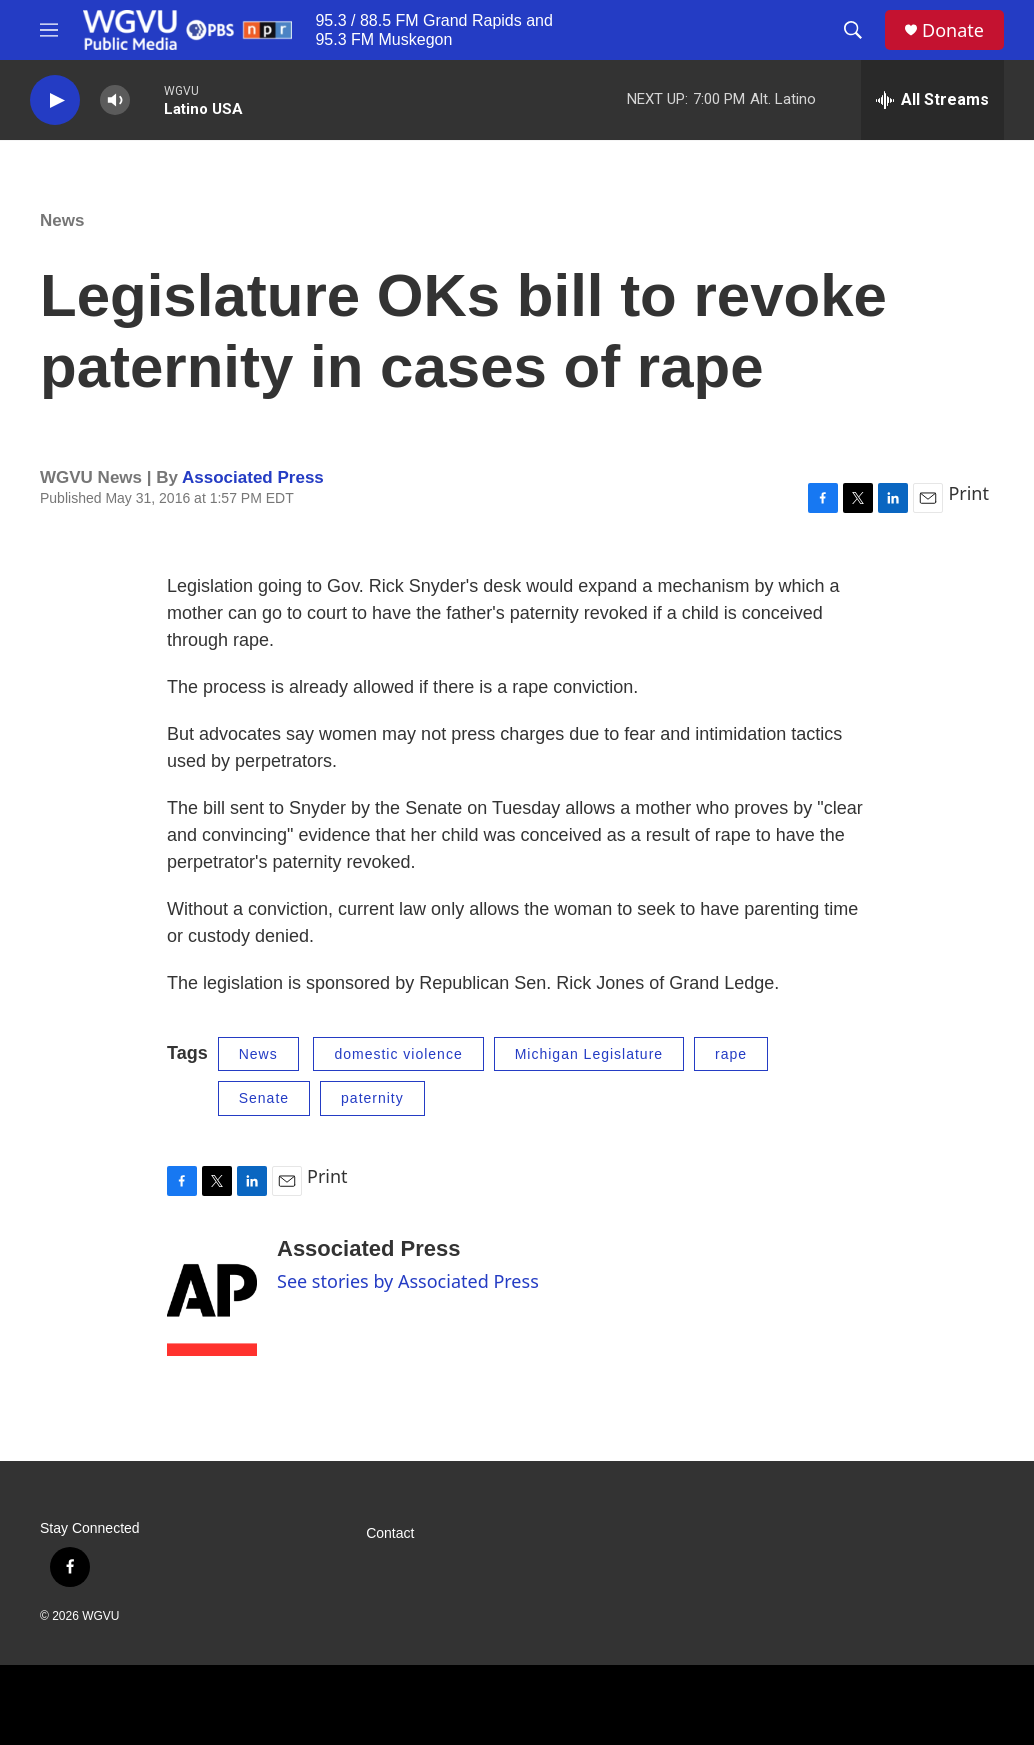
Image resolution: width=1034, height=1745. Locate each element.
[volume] (115, 100)
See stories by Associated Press (408, 1281)
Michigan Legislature (589, 1054)
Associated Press (253, 477)
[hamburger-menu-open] (49, 30)
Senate (264, 1098)
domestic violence (398, 1054)
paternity (372, 1098)
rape (731, 1054)
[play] (55, 100)
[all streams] (932, 100)
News (62, 220)
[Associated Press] (212, 1296)
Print (968, 493)
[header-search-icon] (853, 30)
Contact (390, 1533)
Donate (953, 30)
